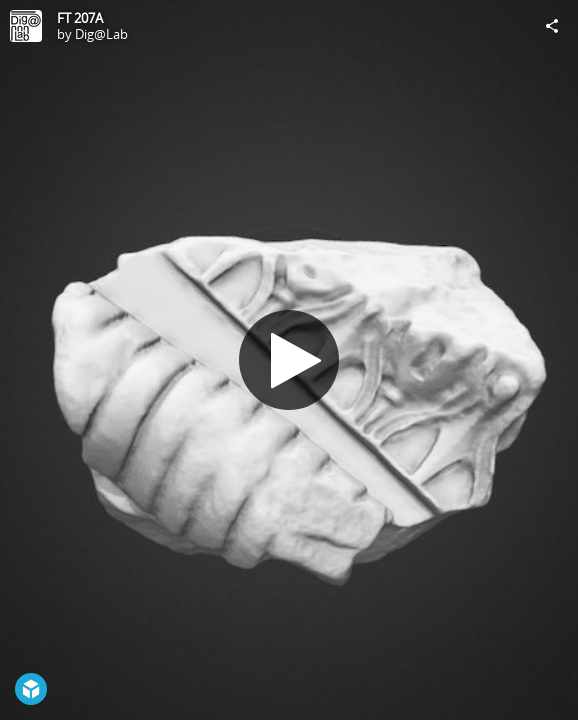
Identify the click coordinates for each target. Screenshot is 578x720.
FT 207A (80, 18)
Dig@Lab (101, 34)
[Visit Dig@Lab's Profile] (26, 26)
